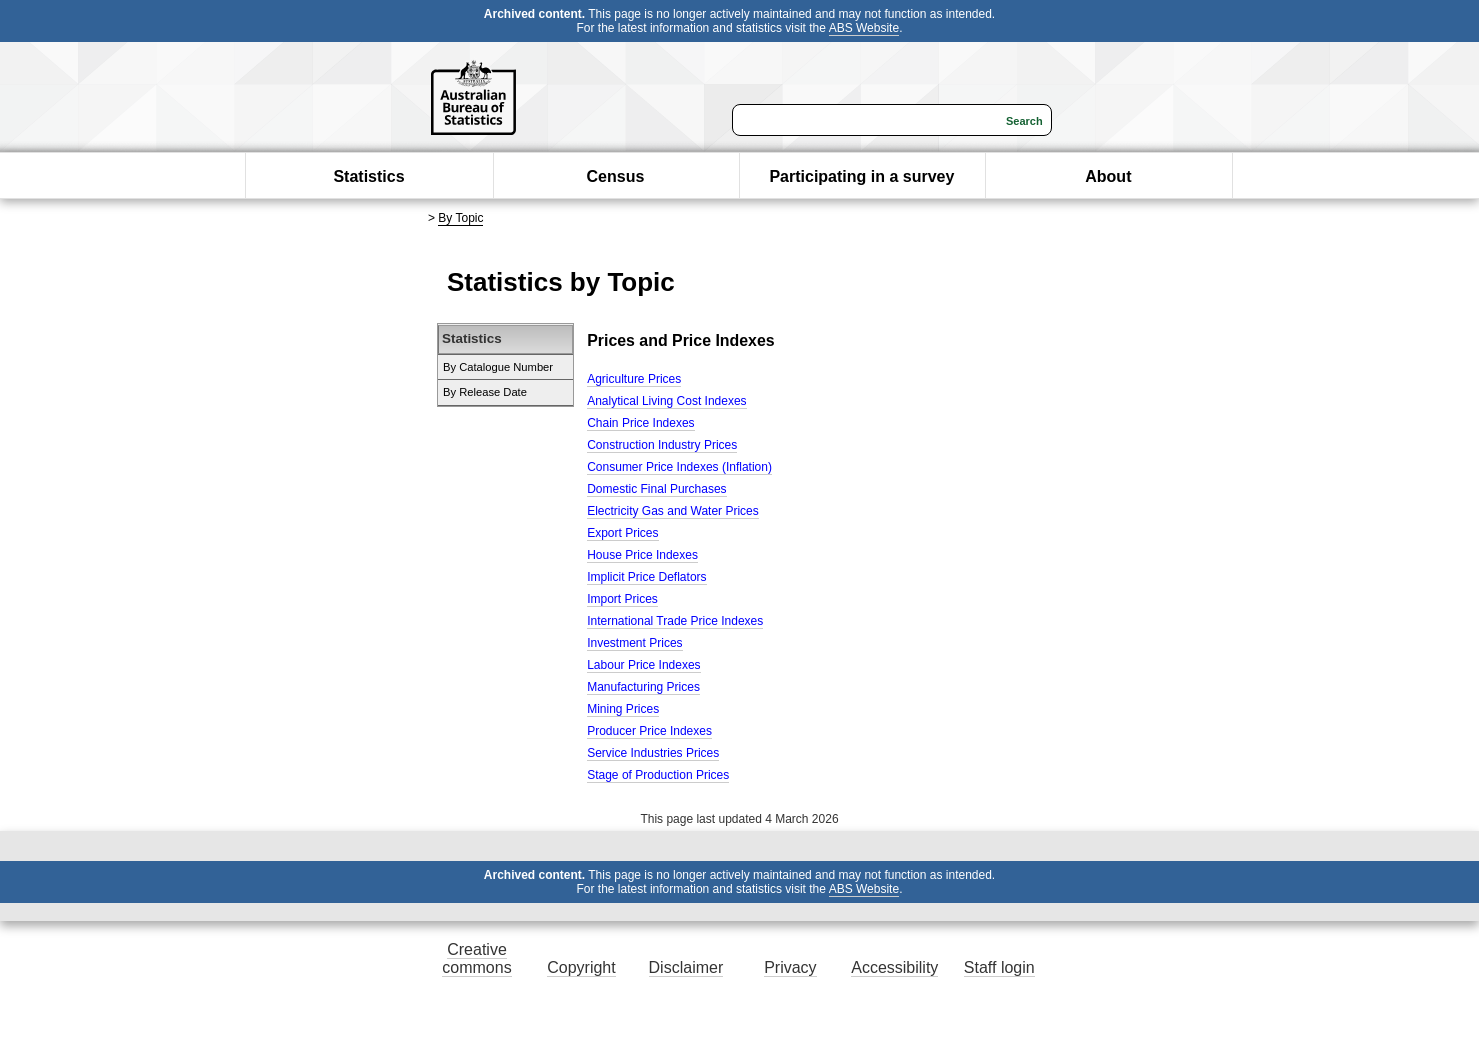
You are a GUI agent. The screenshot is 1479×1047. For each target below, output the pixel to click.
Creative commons (476, 958)
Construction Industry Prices (662, 445)
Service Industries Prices (653, 753)
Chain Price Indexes (640, 423)
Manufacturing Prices (643, 687)
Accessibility (894, 967)
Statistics (368, 176)
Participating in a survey (861, 176)
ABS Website (864, 28)
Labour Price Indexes (643, 665)
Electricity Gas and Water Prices (673, 511)
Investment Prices (634, 643)
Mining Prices (623, 709)
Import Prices (622, 599)
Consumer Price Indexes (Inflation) (679, 467)
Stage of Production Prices (658, 775)
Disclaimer (686, 967)
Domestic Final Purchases (656, 489)
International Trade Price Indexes (675, 621)
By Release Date (485, 392)
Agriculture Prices (634, 379)
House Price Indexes (642, 555)
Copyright (581, 967)
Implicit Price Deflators (646, 577)
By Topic (460, 218)
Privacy (790, 967)
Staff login (999, 967)
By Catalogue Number (498, 367)
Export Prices (622, 533)
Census (616, 176)
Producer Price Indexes (649, 731)
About (1108, 176)
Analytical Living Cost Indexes (666, 401)
